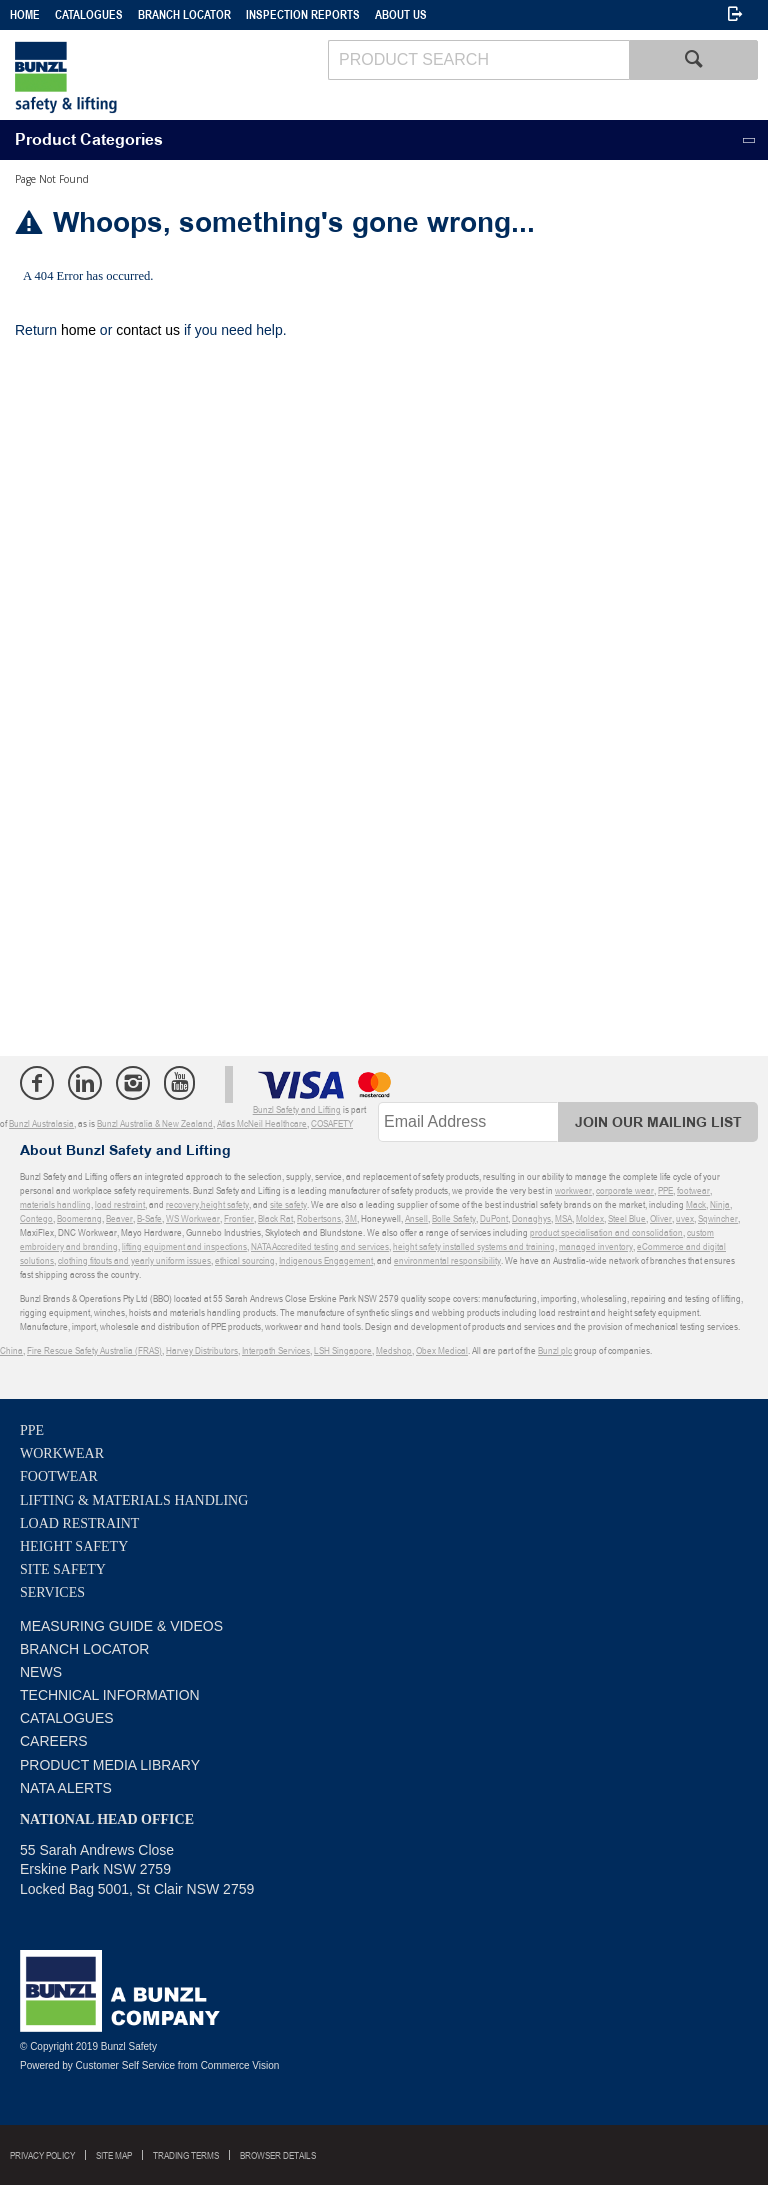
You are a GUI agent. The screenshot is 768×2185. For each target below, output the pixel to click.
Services (52, 1592)
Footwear (59, 1476)
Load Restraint (79, 1523)
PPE (32, 1430)
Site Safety (63, 1569)
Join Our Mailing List (658, 1122)
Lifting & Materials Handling (134, 1500)
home (78, 330)
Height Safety (74, 1546)
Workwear (62, 1453)
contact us (148, 330)
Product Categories (89, 140)
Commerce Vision (240, 2065)
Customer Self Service (125, 2065)
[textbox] (478, 60)
